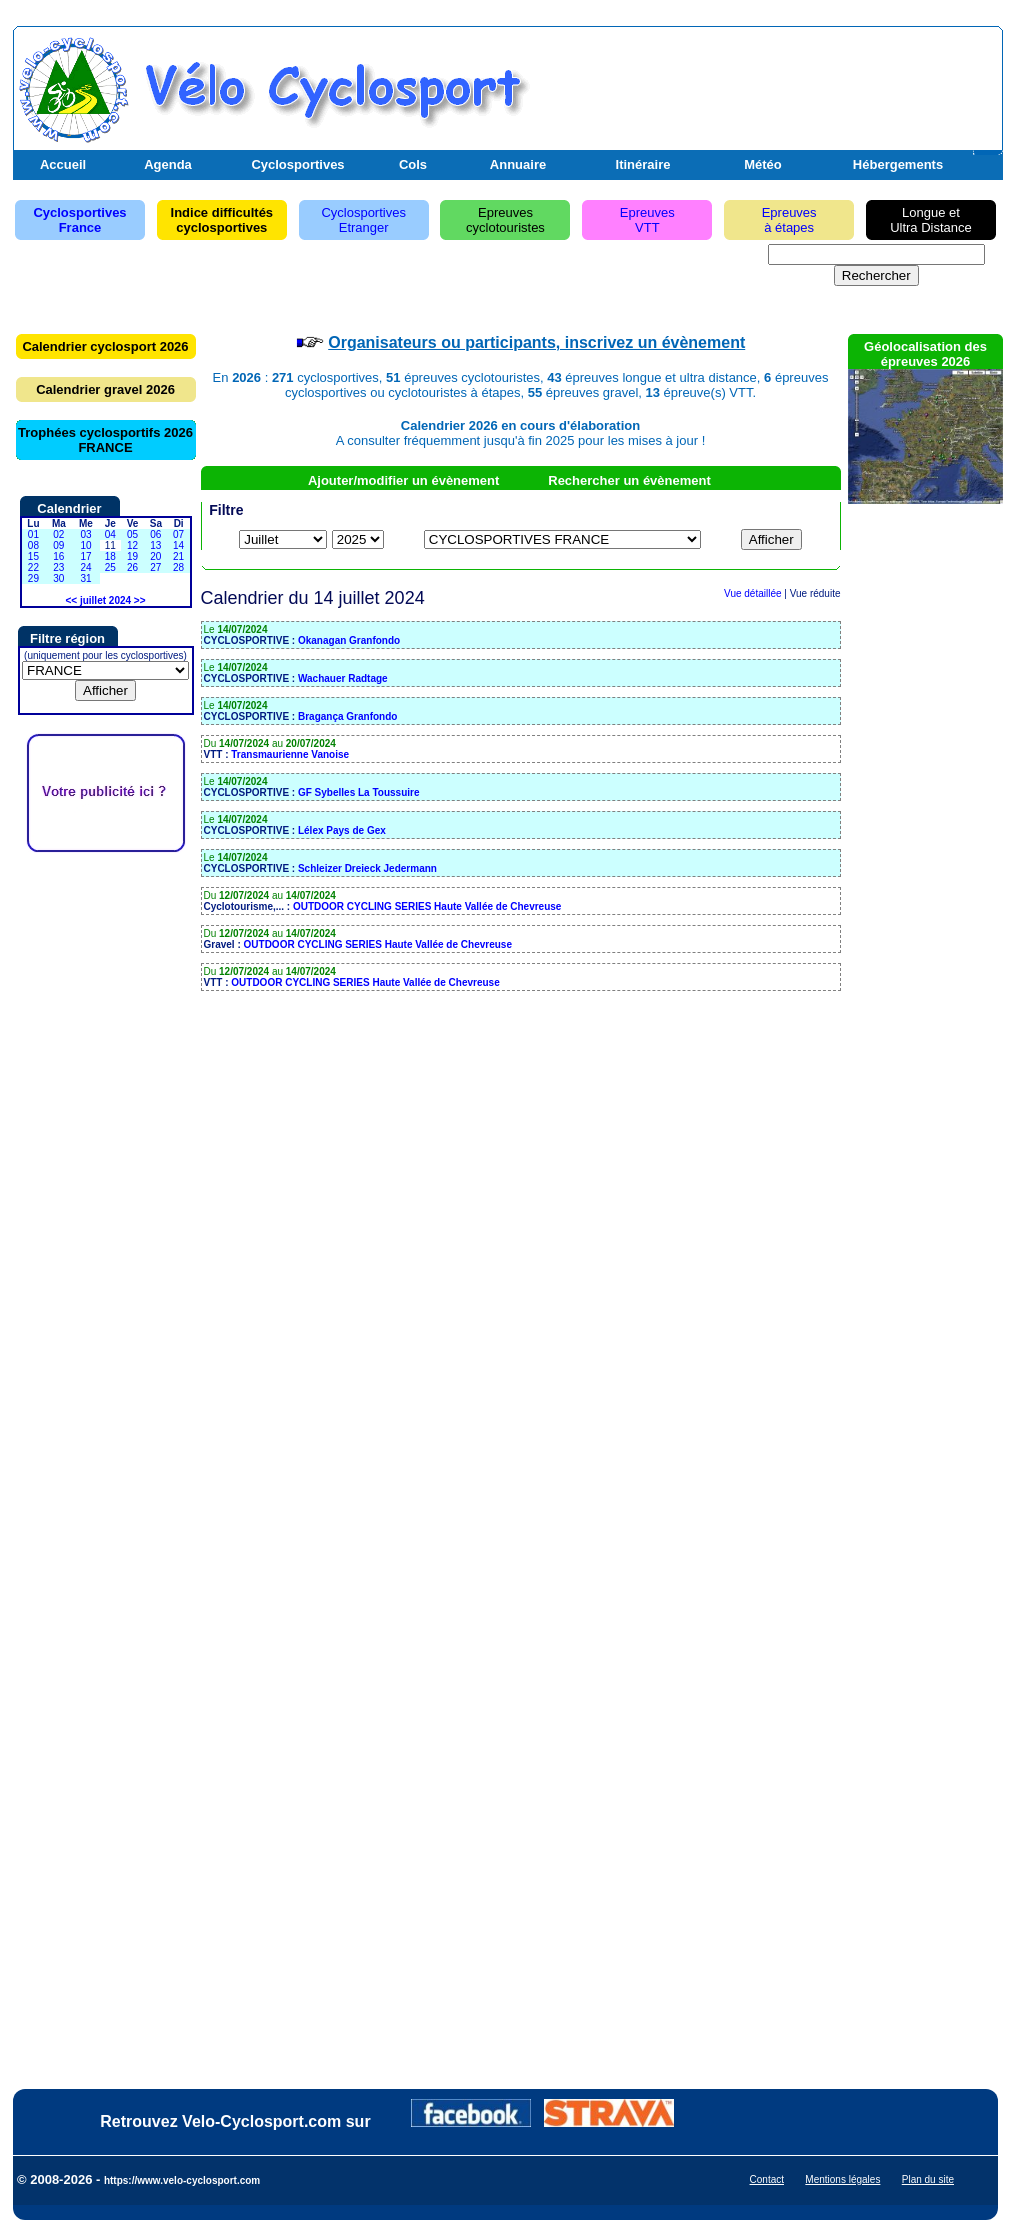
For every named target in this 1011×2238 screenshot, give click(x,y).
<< (71, 600)
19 (132, 556)
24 (85, 567)
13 (155, 545)
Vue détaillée (752, 593)
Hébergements (898, 164)
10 (85, 545)
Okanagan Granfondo (349, 640)
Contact (767, 2179)
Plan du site (928, 2179)
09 (58, 545)
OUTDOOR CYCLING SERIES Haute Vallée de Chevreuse (427, 906)
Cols (413, 164)
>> (140, 600)
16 (58, 556)
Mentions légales (842, 2179)
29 (33, 578)
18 (110, 556)
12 (132, 545)
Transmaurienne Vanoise (290, 754)
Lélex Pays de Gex (342, 830)
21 (178, 556)
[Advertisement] (764, 83)
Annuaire (518, 164)
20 (155, 556)
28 (178, 567)
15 (33, 556)
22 (33, 567)
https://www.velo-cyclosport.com (182, 2180)
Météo (763, 164)
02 (58, 534)
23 (58, 567)
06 (155, 534)
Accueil (63, 164)
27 (155, 567)
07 (178, 534)
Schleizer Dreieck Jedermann (367, 868)
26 (132, 567)
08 (33, 545)
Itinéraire (643, 164)
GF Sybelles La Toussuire (359, 792)
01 (33, 534)
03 (85, 534)
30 (58, 578)
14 (178, 545)
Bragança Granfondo (347, 716)
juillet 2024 (105, 600)
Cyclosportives (297, 164)
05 (132, 534)
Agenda (168, 164)
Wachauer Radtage (343, 678)
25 (110, 567)
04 (110, 534)
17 (85, 556)
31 (85, 578)
